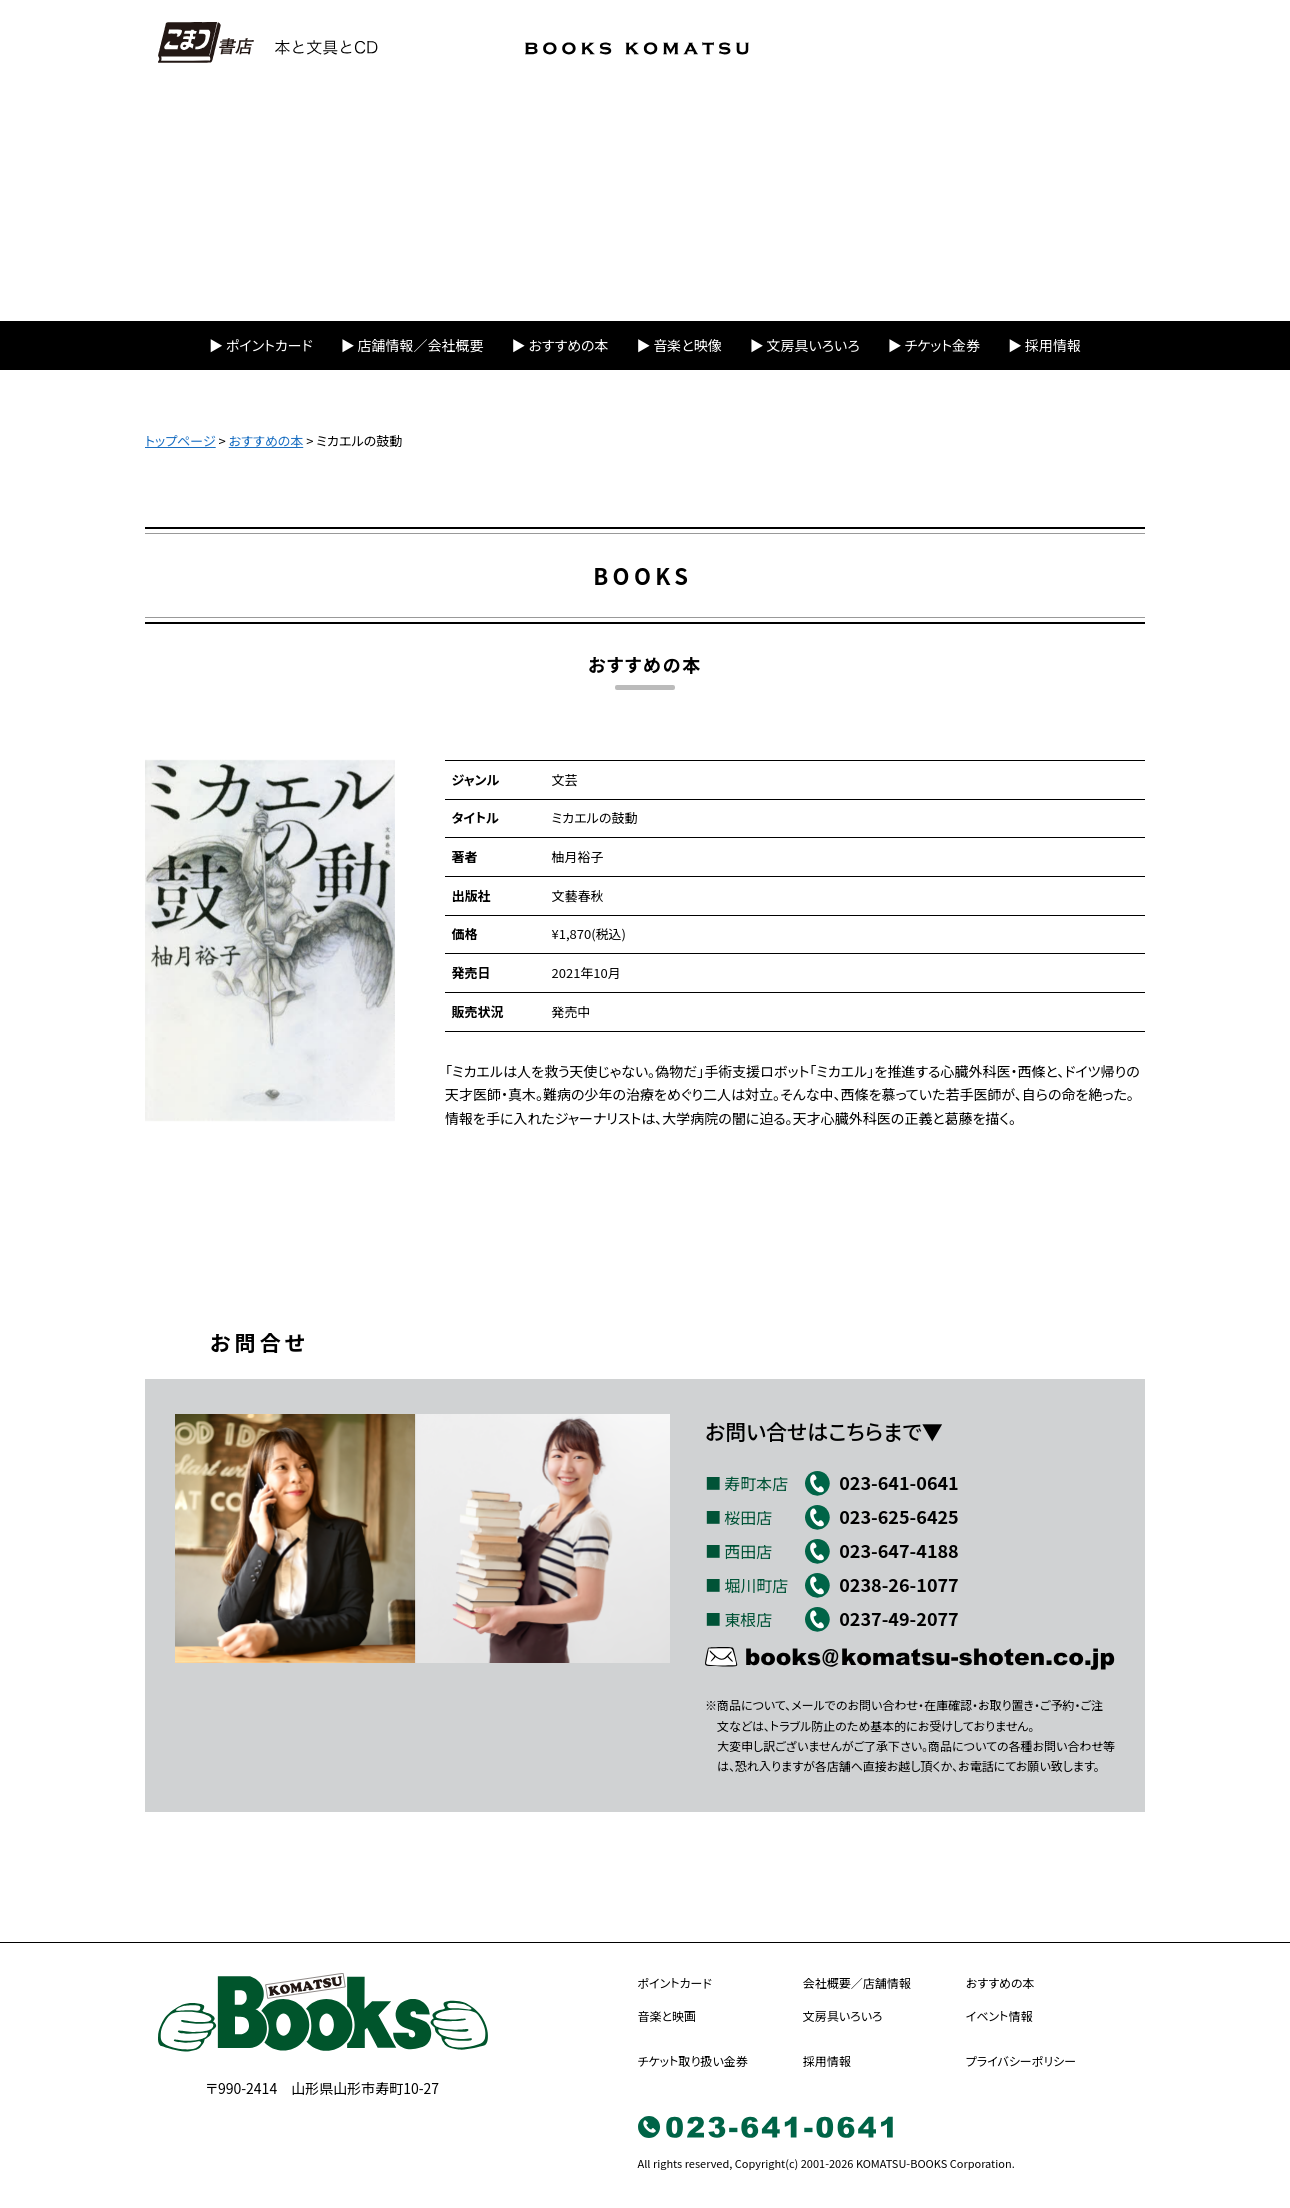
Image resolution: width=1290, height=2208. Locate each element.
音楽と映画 (667, 2015)
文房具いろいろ (813, 345)
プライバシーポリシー (1021, 2060)
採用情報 (1053, 345)
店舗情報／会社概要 (421, 345)
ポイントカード (269, 345)
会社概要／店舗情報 (857, 1982)
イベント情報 (999, 2015)
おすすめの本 (568, 345)
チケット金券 (942, 345)
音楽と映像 (687, 345)
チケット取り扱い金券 (693, 2060)
